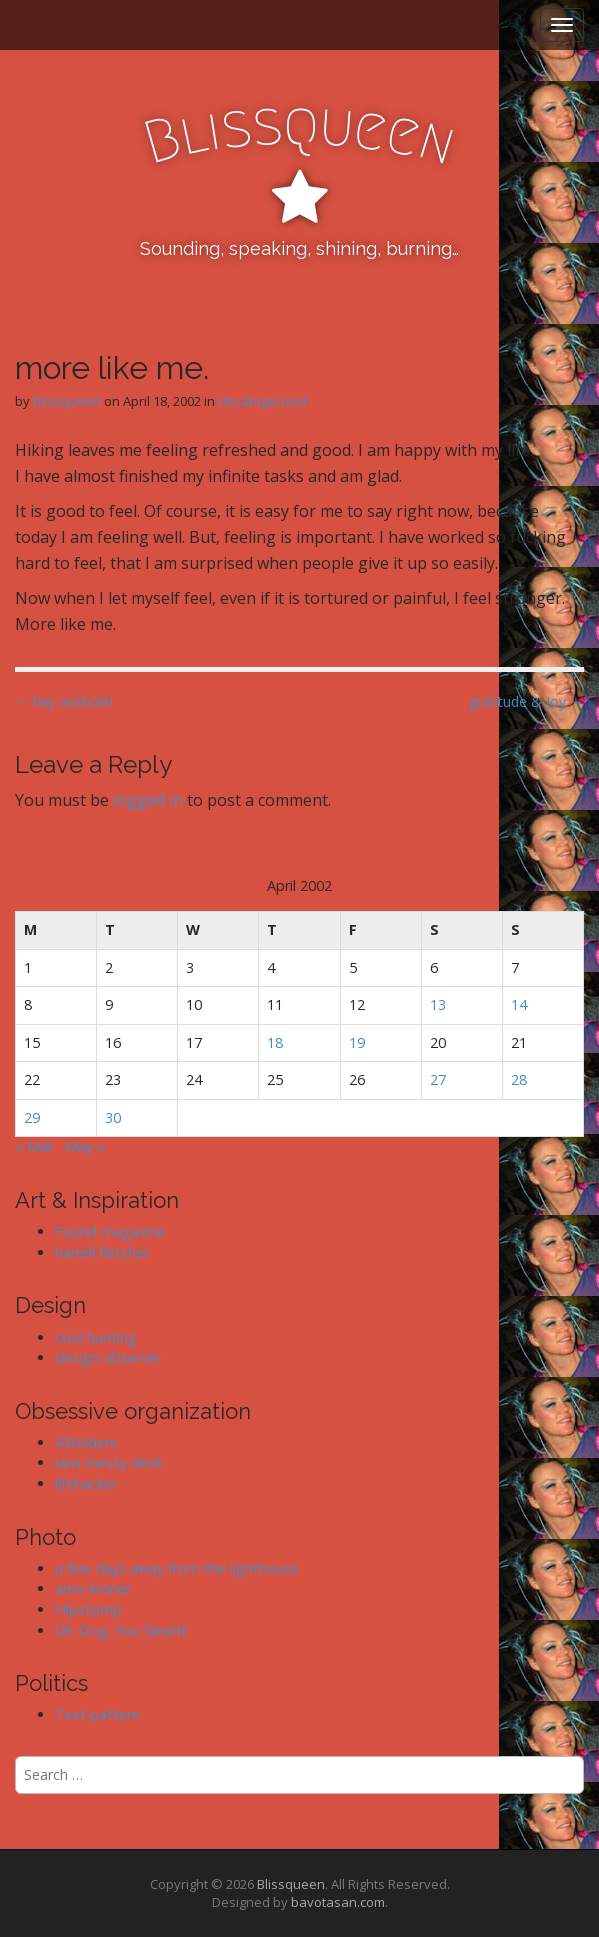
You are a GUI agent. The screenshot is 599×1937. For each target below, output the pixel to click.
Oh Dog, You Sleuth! (121, 1630)
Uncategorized (262, 401)
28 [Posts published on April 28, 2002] (519, 1079)
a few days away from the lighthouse (177, 1568)
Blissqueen (291, 1884)
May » (85, 1146)
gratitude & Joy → (526, 701)
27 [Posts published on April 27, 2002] (438, 1079)
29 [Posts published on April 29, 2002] (32, 1117)
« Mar (34, 1146)
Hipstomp (88, 1609)
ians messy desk (108, 1462)
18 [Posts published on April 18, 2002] (275, 1042)
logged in (148, 800)
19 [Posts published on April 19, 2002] (357, 1042)
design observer (108, 1357)
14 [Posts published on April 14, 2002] (519, 1004)
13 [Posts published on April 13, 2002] (438, 1004)
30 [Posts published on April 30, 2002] (113, 1117)
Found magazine (110, 1231)
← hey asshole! (64, 701)
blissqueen (67, 401)
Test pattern (97, 1714)
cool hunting (96, 1337)
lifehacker (86, 1483)
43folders (86, 1442)
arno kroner (93, 1588)
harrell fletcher (102, 1252)
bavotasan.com (338, 1902)
